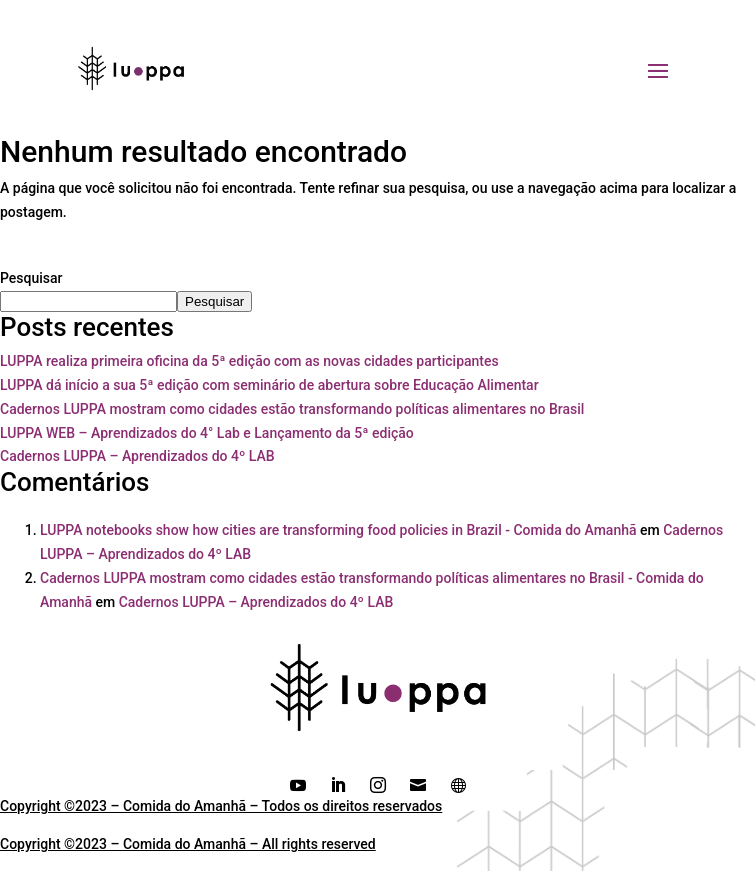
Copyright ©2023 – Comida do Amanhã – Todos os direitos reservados (221, 806)
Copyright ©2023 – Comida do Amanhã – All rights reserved (188, 844)
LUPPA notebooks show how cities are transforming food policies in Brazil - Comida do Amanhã (338, 530)
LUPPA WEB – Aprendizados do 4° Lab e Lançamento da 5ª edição (207, 433)
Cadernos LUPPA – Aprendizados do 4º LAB (137, 456)
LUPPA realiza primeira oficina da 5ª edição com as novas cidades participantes (249, 361)
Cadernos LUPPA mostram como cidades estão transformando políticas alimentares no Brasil (292, 409)
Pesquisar (31, 278)
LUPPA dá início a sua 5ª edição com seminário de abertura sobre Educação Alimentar (269, 385)
